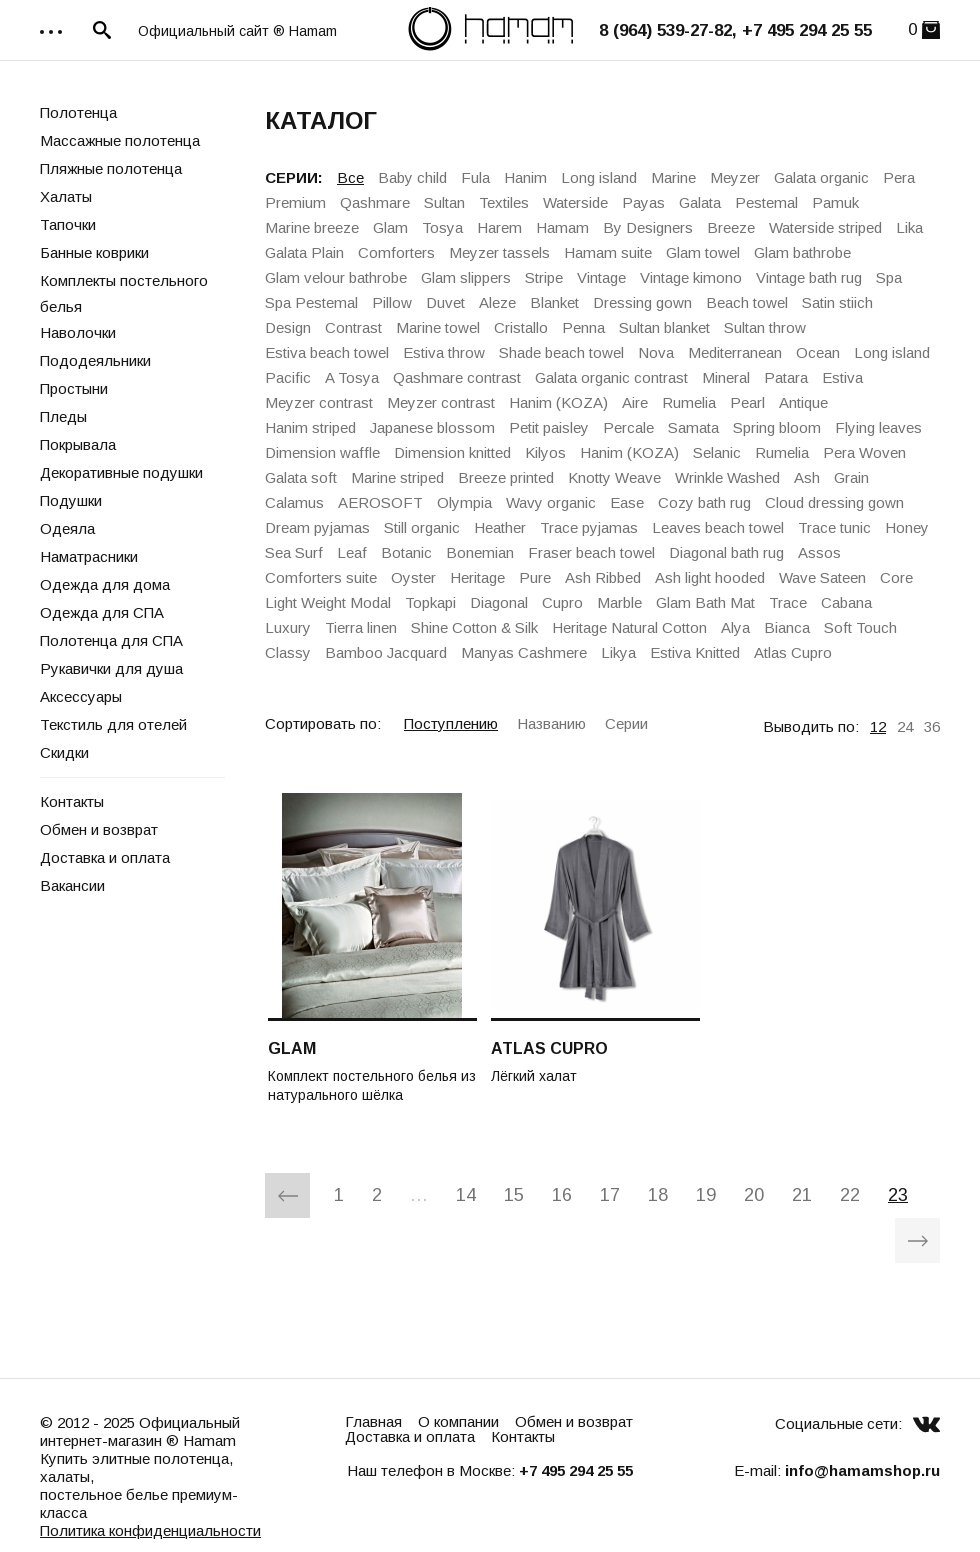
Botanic (406, 552)
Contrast (353, 327)
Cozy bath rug (704, 502)
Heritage (477, 577)
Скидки (64, 752)
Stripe (544, 277)
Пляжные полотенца (111, 168)
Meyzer (735, 177)
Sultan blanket (664, 327)
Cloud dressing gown (834, 502)
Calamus (294, 502)
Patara (786, 377)
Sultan (444, 202)
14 (466, 1195)
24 (905, 726)
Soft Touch (860, 627)
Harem (499, 227)
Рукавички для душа (111, 668)
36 (932, 726)
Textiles (504, 202)
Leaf (352, 552)
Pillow (392, 302)
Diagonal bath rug (726, 552)
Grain (851, 477)
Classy (288, 652)
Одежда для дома (105, 584)
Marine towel (438, 327)
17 (610, 1195)
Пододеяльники (95, 360)
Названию (551, 723)
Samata (693, 427)
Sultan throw (765, 327)
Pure (535, 577)
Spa (889, 277)
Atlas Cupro (793, 652)
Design (288, 327)
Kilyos (545, 452)
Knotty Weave (614, 477)
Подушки (71, 500)
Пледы (63, 416)
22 (850, 1195)
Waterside (575, 202)
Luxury (288, 627)
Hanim (525, 177)
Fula (475, 177)
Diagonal (499, 602)
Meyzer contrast (319, 402)
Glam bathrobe (802, 252)
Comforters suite (321, 577)
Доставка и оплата (105, 857)
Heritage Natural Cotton (629, 627)
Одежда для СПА (102, 612)
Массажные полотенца (120, 140)
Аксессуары (81, 696)
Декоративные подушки (121, 472)
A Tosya (352, 377)
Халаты (66, 196)
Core (896, 577)
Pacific (288, 377)
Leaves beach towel (718, 527)
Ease (627, 502)
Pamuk (835, 202)
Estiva (842, 377)
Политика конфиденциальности (150, 1530)
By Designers (648, 227)
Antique (803, 402)
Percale (628, 427)
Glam (390, 227)
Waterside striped (825, 227)
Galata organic (821, 177)
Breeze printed (506, 477)
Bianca (787, 627)
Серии (626, 723)
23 (898, 1195)
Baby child (412, 177)
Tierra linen (361, 627)
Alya (735, 627)
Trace (788, 602)
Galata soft (301, 477)
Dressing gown (642, 302)
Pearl (747, 402)
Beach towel (747, 302)
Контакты (72, 801)
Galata (700, 202)
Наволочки (78, 332)
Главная (373, 1421)
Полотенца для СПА (111, 640)
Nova (656, 352)
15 (514, 1195)
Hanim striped (310, 427)
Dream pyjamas (317, 527)
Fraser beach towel (591, 552)
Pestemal (766, 202)
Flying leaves (878, 427)
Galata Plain (304, 252)
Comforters (396, 252)
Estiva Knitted (695, 652)
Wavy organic (551, 502)
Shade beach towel (561, 352)
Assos (819, 552)
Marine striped (397, 477)
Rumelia (689, 402)
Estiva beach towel (327, 352)
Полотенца (78, 112)
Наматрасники (89, 556)
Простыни (74, 388)
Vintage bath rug (809, 277)
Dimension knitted (452, 452)
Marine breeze (312, 227)
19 (706, 1195)
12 (878, 726)
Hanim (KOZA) (558, 402)
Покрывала (78, 444)
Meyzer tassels (499, 252)
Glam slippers (466, 277)
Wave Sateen (822, 577)
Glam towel (703, 252)
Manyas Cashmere (524, 652)
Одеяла (67, 528)
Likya (618, 652)
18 (658, 1195)
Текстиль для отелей (113, 724)
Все (350, 177)
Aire (635, 402)
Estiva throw (444, 352)
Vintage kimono (691, 277)
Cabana (846, 602)
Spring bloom (777, 427)
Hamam (562, 227)
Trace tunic (834, 527)
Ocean (818, 352)
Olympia (464, 502)
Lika (909, 227)
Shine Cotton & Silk (474, 627)
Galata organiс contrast (611, 377)
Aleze (497, 302)
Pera (899, 177)
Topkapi (430, 602)
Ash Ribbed (603, 577)
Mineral (726, 377)
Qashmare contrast (457, 377)
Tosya (442, 227)
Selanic (717, 452)
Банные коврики (94, 252)
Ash (807, 477)
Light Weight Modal (328, 602)
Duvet (445, 302)
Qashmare (375, 202)
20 (754, 1195)
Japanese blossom (432, 427)
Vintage (601, 277)
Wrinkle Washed (727, 477)
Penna (583, 327)
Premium (295, 202)
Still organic (422, 527)
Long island (599, 177)
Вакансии (72, 885)
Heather (500, 527)
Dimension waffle (322, 452)
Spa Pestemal (311, 302)
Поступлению (451, 723)
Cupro (562, 602)
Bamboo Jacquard (386, 652)
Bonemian (480, 552)
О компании (458, 1421)
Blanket (554, 302)
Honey (907, 527)
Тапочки (68, 224)
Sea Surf (294, 552)
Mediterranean (735, 352)
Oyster (413, 577)
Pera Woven (864, 452)
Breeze (731, 227)
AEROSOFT (380, 502)
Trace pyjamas (589, 527)
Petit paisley (549, 427)
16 (562, 1195)
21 (802, 1195)
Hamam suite (608, 252)
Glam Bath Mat (705, 602)
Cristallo (521, 327)
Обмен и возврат (99, 829)
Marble (619, 602)
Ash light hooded (710, 577)
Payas (643, 202)
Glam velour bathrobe (336, 277)
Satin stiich (837, 302)
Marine (673, 177)
